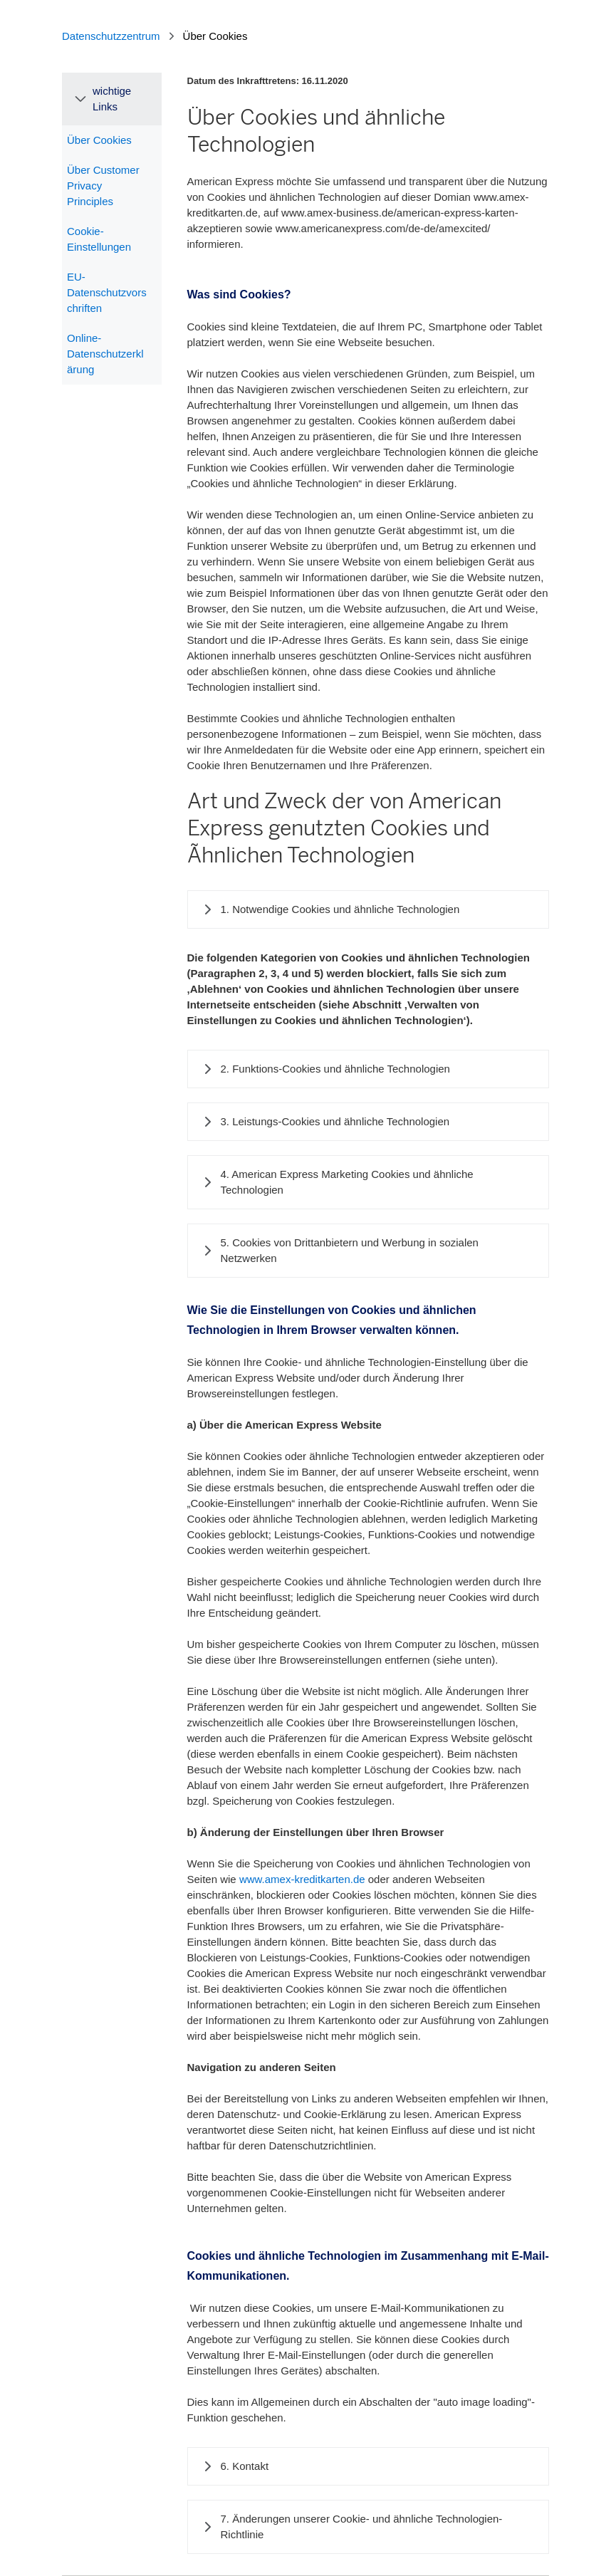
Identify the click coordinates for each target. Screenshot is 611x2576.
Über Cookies (99, 140)
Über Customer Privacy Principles (103, 185)
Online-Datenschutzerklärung (105, 353)
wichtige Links (112, 99)
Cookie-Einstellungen (99, 239)
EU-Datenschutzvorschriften (107, 292)
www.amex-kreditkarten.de (302, 1879)
